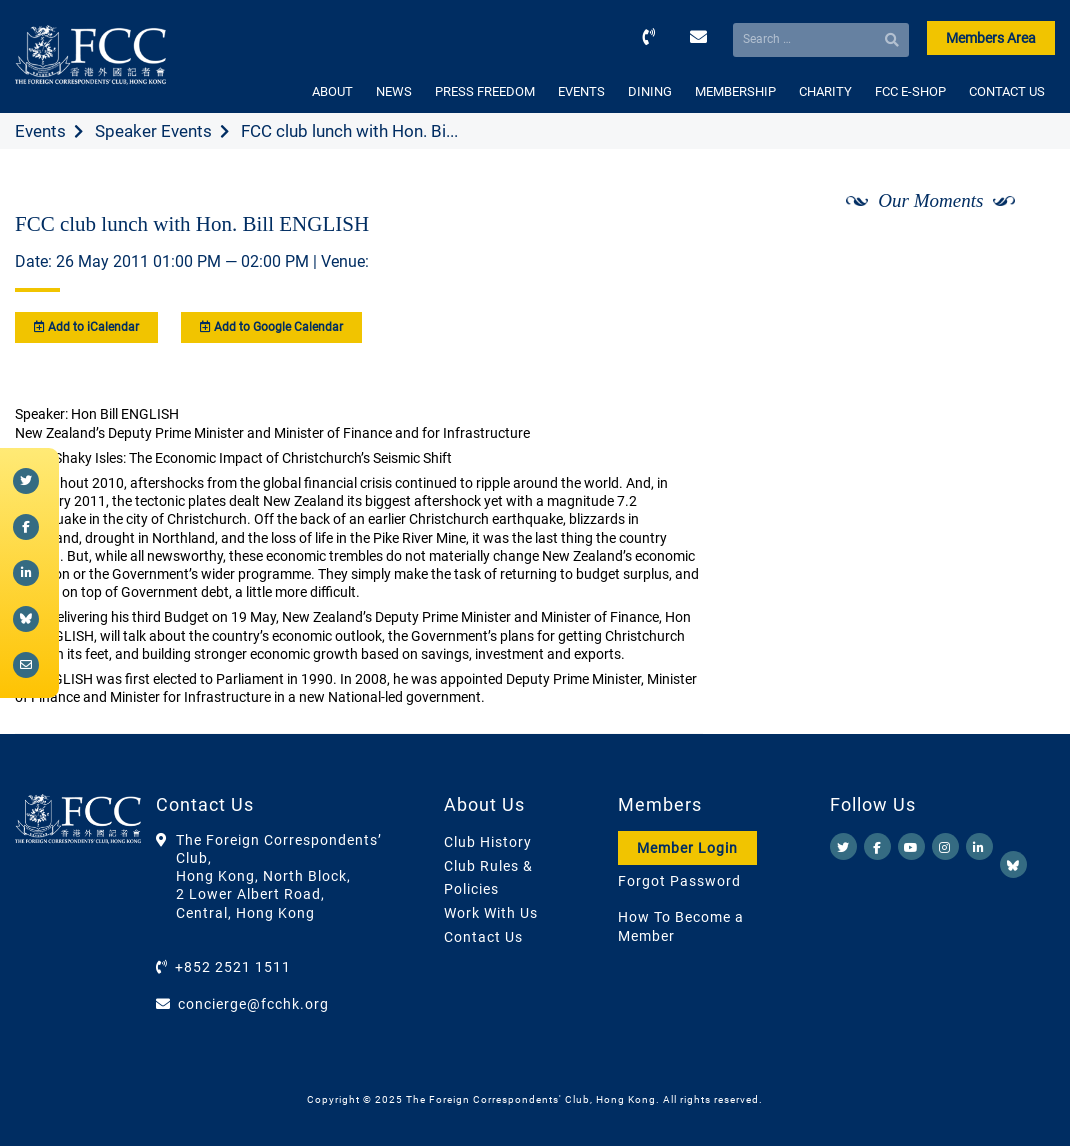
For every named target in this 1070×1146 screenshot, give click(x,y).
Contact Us (483, 937)
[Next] (1018, 253)
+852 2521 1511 (233, 967)
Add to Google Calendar (271, 327)
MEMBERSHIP (735, 91)
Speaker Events (153, 131)
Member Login (687, 848)
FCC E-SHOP (910, 91)
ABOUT (332, 91)
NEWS (394, 91)
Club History (488, 842)
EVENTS (581, 91)
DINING (650, 91)
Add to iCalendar (86, 327)
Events (40, 131)
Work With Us (491, 913)
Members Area (991, 38)
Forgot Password (679, 881)
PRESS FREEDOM (485, 91)
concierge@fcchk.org (253, 1004)
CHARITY (825, 91)
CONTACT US (1007, 91)
